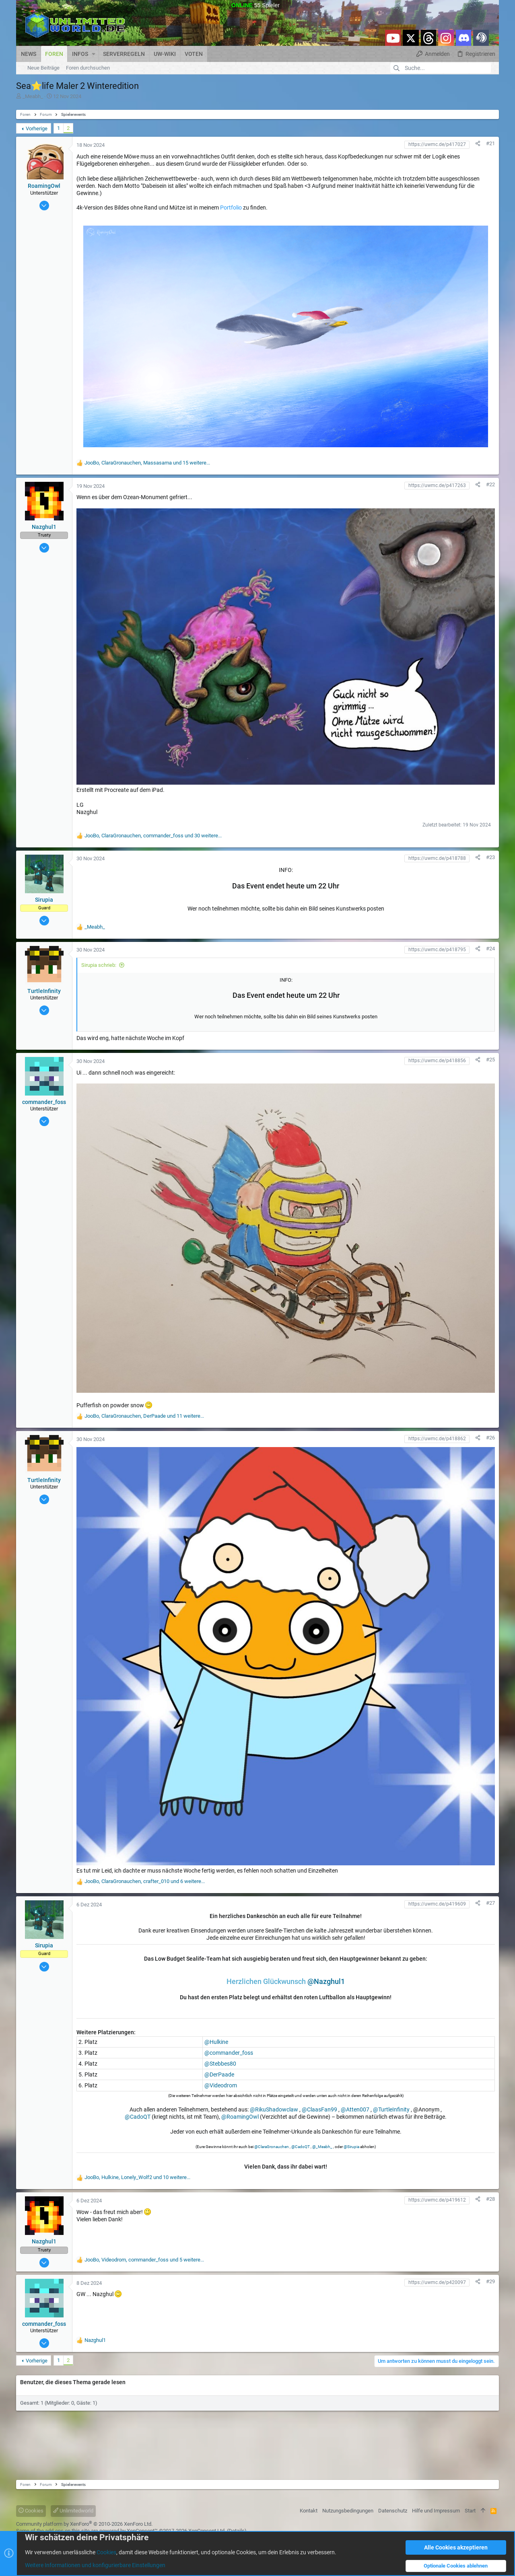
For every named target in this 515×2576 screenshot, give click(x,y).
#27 (490, 1903)
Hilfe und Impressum (436, 2511)
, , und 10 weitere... (137, 2177)
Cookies (31, 2511)
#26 (490, 1438)
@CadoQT (137, 2116)
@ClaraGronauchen (271, 2146)
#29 (490, 2281)
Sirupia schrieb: (98, 965)
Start (470, 2511)
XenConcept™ (142, 2531)
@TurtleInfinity (391, 2109)
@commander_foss (228, 2053)
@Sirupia (351, 2146)
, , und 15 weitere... (147, 463)
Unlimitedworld (73, 2511)
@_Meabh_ (322, 2146)
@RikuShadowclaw (274, 2109)
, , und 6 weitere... (144, 1881)
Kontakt (308, 2511)
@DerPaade (219, 2074)
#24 (490, 949)
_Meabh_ (33, 96)
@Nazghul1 (326, 1981)
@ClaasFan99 (319, 2109)
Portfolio (231, 207)
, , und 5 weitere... (144, 2260)
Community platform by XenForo (84, 2524)
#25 (490, 1060)
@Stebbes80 (220, 2063)
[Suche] (440, 68)
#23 (490, 857)
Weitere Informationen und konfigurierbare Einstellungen (95, 2565)
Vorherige (36, 128)
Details (237, 2531)
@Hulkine (216, 2042)
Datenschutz (392, 2511)
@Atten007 (355, 2109)
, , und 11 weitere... (144, 1416)
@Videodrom (220, 2085)
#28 (490, 2199)
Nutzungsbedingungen (347, 2511)
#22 (490, 484)
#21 (490, 143)
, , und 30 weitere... (153, 836)
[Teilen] (477, 143)
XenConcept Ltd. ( (208, 2531)
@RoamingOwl (240, 2116)
